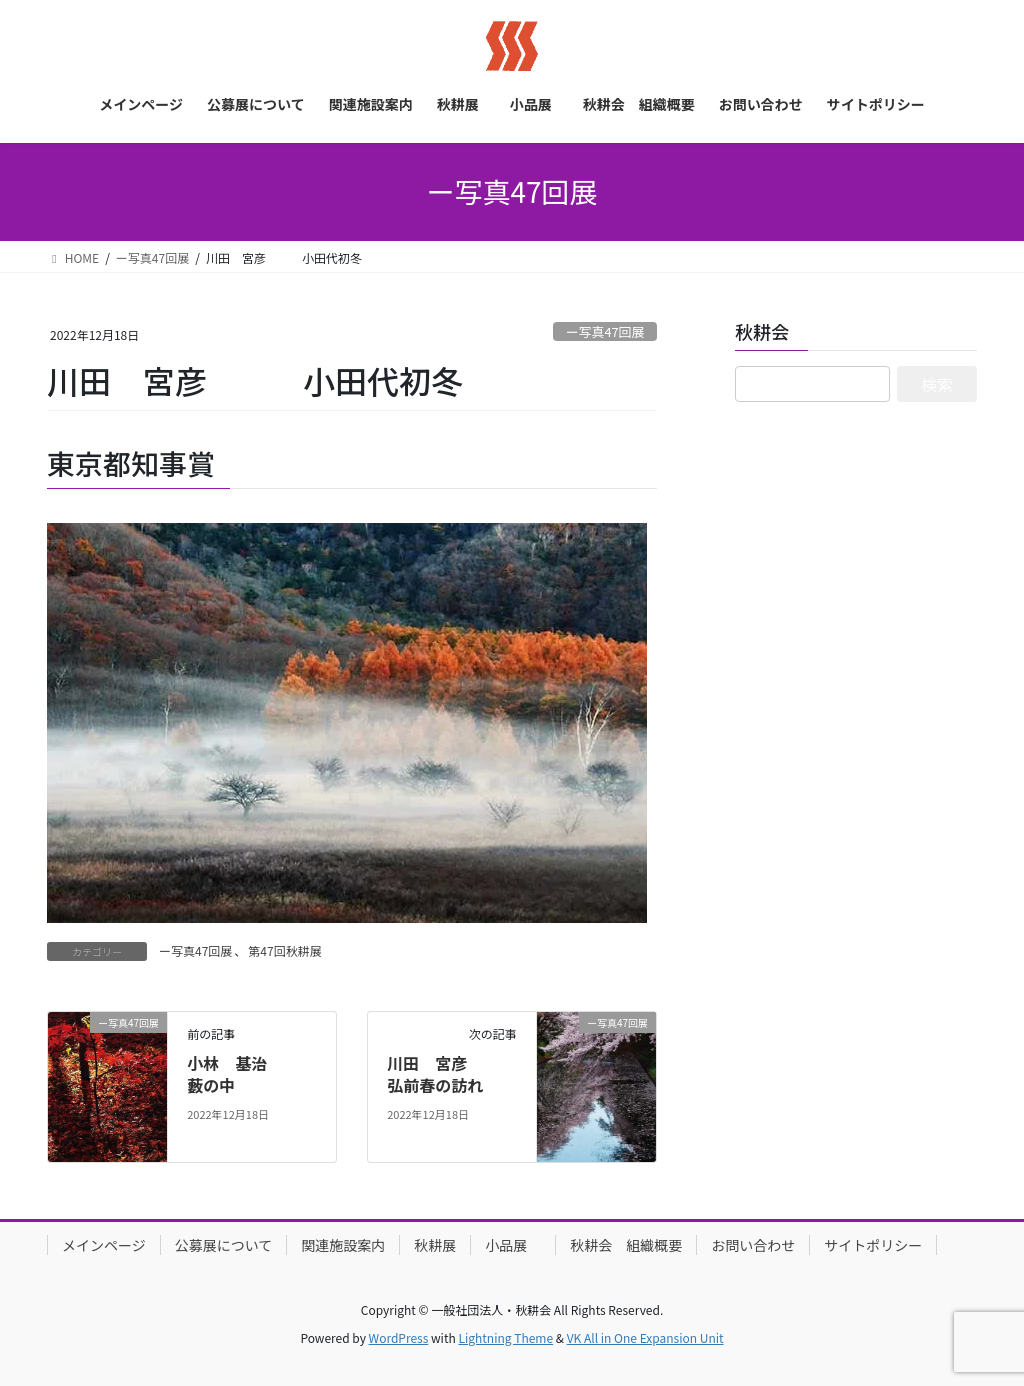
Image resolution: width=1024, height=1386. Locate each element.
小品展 (513, 1245)
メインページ (104, 1245)
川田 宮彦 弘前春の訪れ (451, 1074)
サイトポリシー (873, 1245)
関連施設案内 (343, 1245)
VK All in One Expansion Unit (645, 1337)
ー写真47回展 (605, 331)
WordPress (399, 1337)
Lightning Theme (505, 1337)
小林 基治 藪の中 (251, 1074)
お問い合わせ (753, 1245)
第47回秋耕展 (284, 950)
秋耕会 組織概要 (626, 1245)
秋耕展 (435, 1245)
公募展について (224, 1245)
